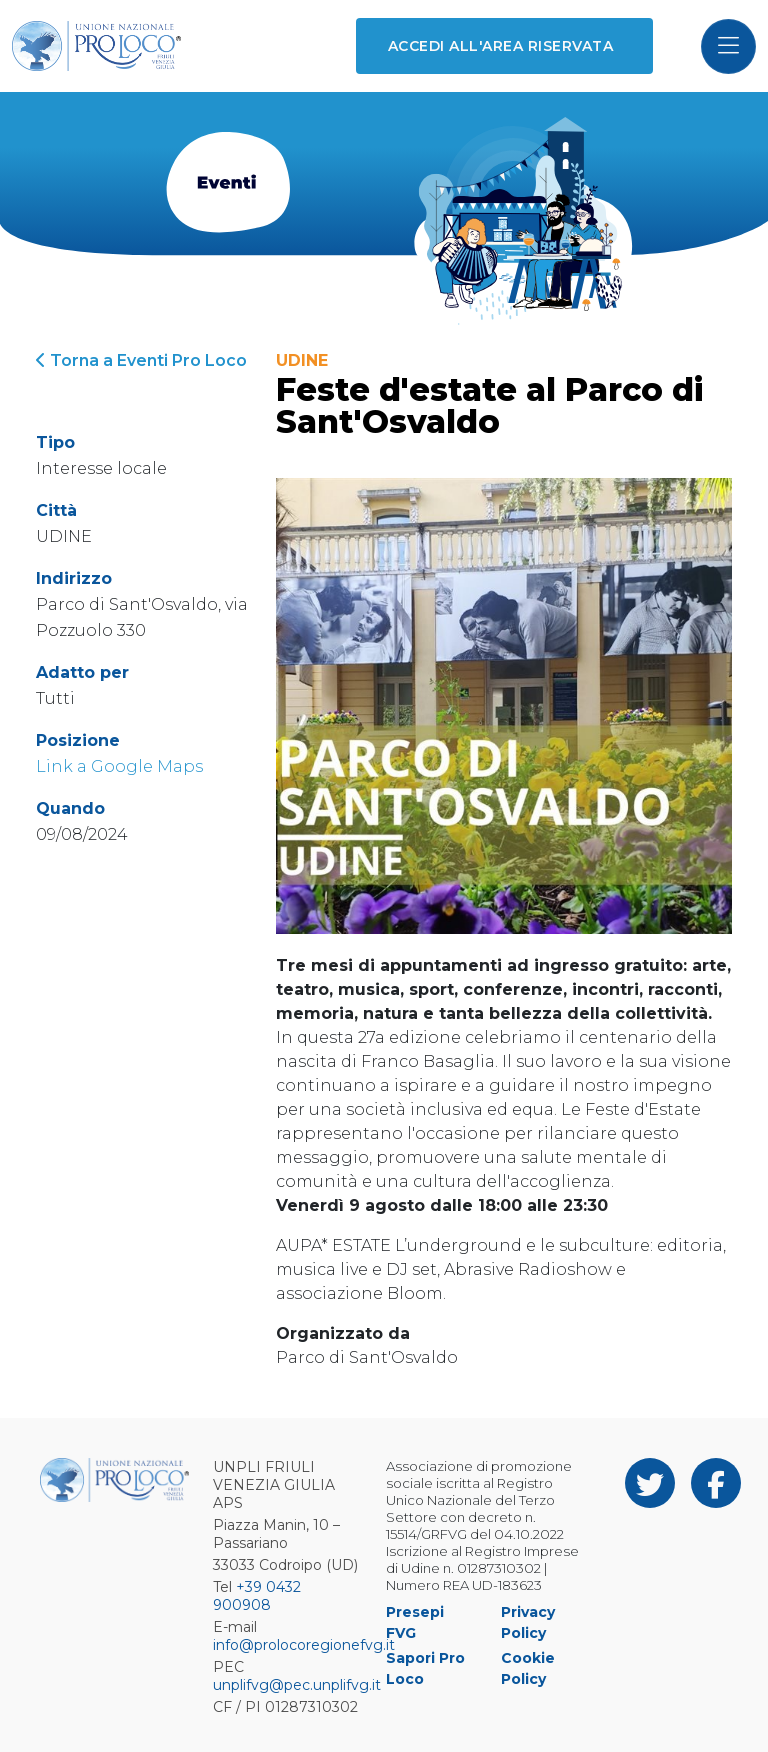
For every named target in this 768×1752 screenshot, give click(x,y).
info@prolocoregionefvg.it (304, 1645)
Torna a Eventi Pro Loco (141, 360)
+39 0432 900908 (257, 1596)
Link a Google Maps (119, 766)
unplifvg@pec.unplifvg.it (297, 1685)
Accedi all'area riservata (500, 46)
